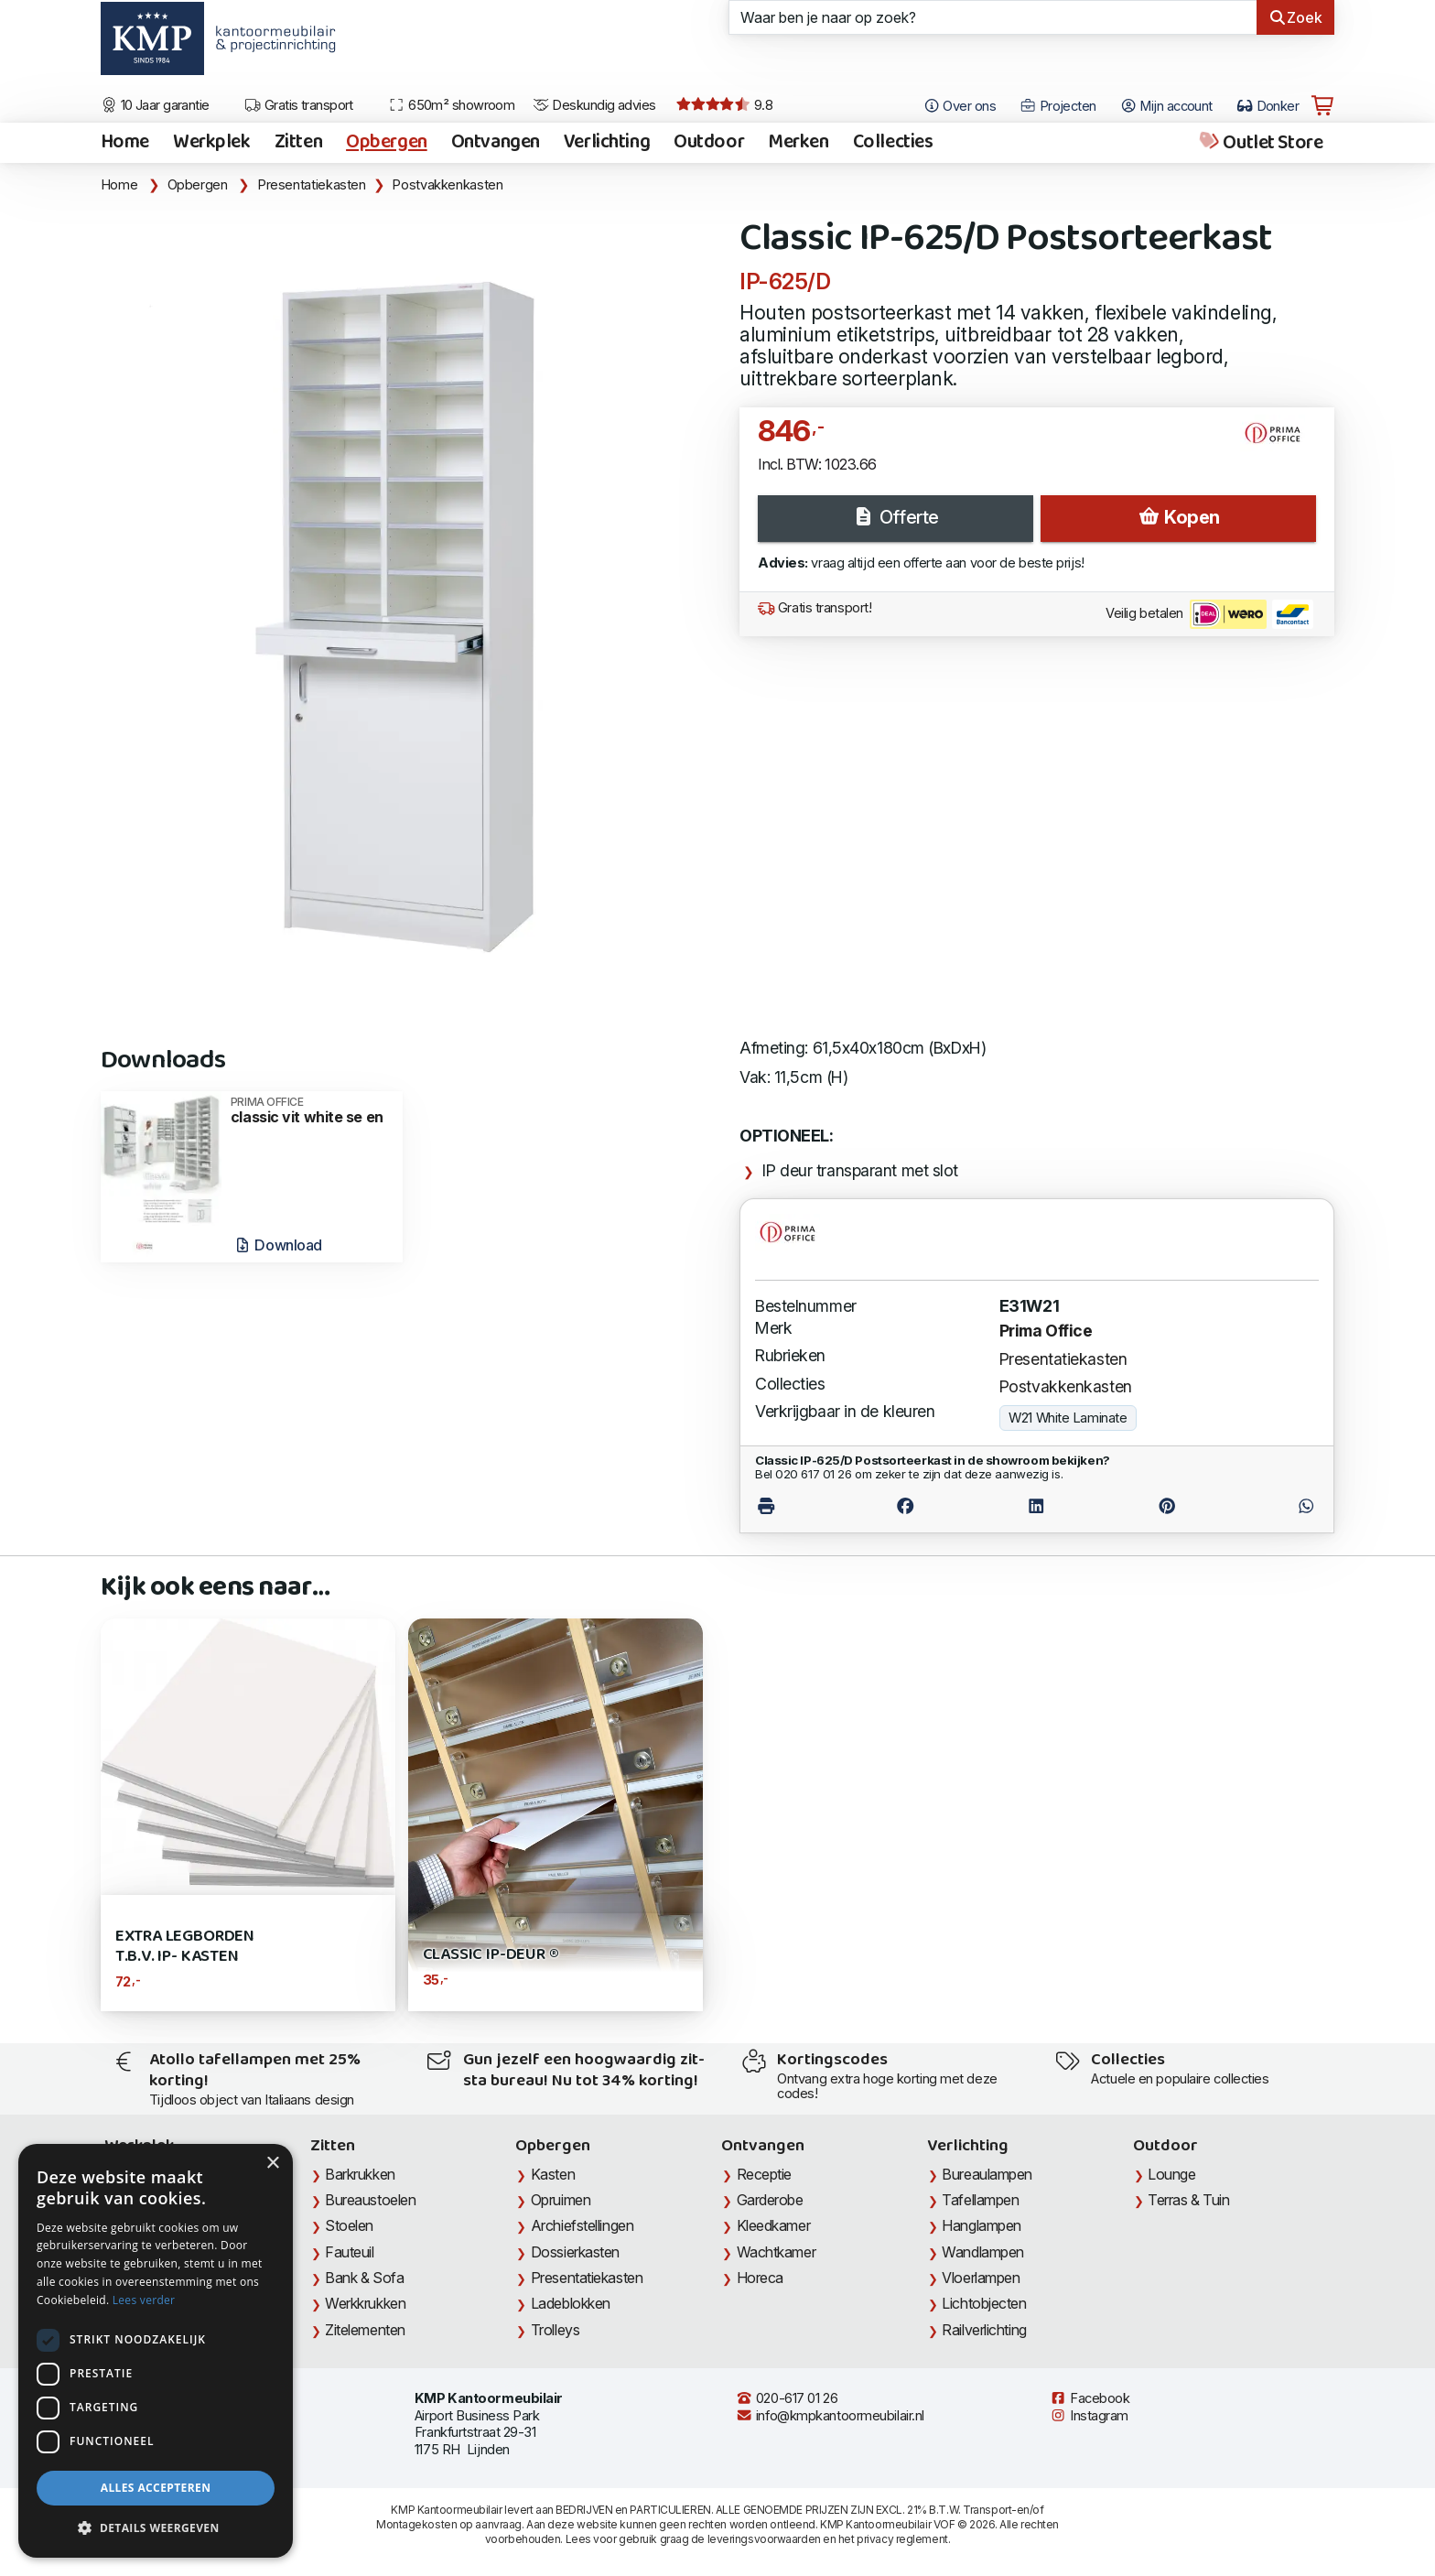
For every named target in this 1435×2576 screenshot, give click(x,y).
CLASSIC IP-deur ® (491, 1955)
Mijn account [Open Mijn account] (1166, 106)
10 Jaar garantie (155, 105)
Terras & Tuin (1188, 2200)
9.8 (724, 105)
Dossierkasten (575, 2252)
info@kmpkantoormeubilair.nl (830, 2416)
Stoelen (349, 2225)
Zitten (298, 142)
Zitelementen (365, 2330)
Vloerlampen (981, 2277)
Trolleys (555, 2330)
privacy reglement (902, 2539)
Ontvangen (495, 142)
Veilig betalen (1209, 614)
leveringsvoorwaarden (764, 2539)
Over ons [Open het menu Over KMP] (959, 106)
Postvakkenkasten (447, 185)
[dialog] (155, 2351)
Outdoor (709, 142)
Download (277, 1245)
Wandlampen (983, 2252)
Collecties (893, 142)
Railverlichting (984, 2330)
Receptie (764, 2174)
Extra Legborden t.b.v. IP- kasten (184, 1946)
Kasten (553, 2174)
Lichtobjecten (984, 2303)
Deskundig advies (594, 105)
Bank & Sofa (364, 2277)
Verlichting (607, 142)
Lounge (1171, 2174)
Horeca (760, 2277)
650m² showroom (451, 105)
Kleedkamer (774, 2225)
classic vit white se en (311, 1110)
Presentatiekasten (311, 185)
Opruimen (560, 2200)
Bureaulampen (987, 2174)
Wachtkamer (776, 2252)
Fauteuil (349, 2252)
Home (125, 142)
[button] (156, 2528)
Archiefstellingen (582, 2225)
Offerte (895, 517)
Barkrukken (360, 2174)
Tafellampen (980, 2200)
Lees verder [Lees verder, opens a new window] (144, 2300)
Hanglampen (981, 2225)
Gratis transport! (814, 608)
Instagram (1089, 2416)
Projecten (1058, 106)
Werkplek (212, 142)
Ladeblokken (570, 2303)
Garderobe (770, 2200)
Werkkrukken (365, 2303)
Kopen (1179, 517)
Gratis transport (298, 105)
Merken (798, 142)
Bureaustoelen (370, 2200)
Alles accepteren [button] (156, 2487)
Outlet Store (1259, 142)
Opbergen (386, 142)
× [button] (272, 2163)
